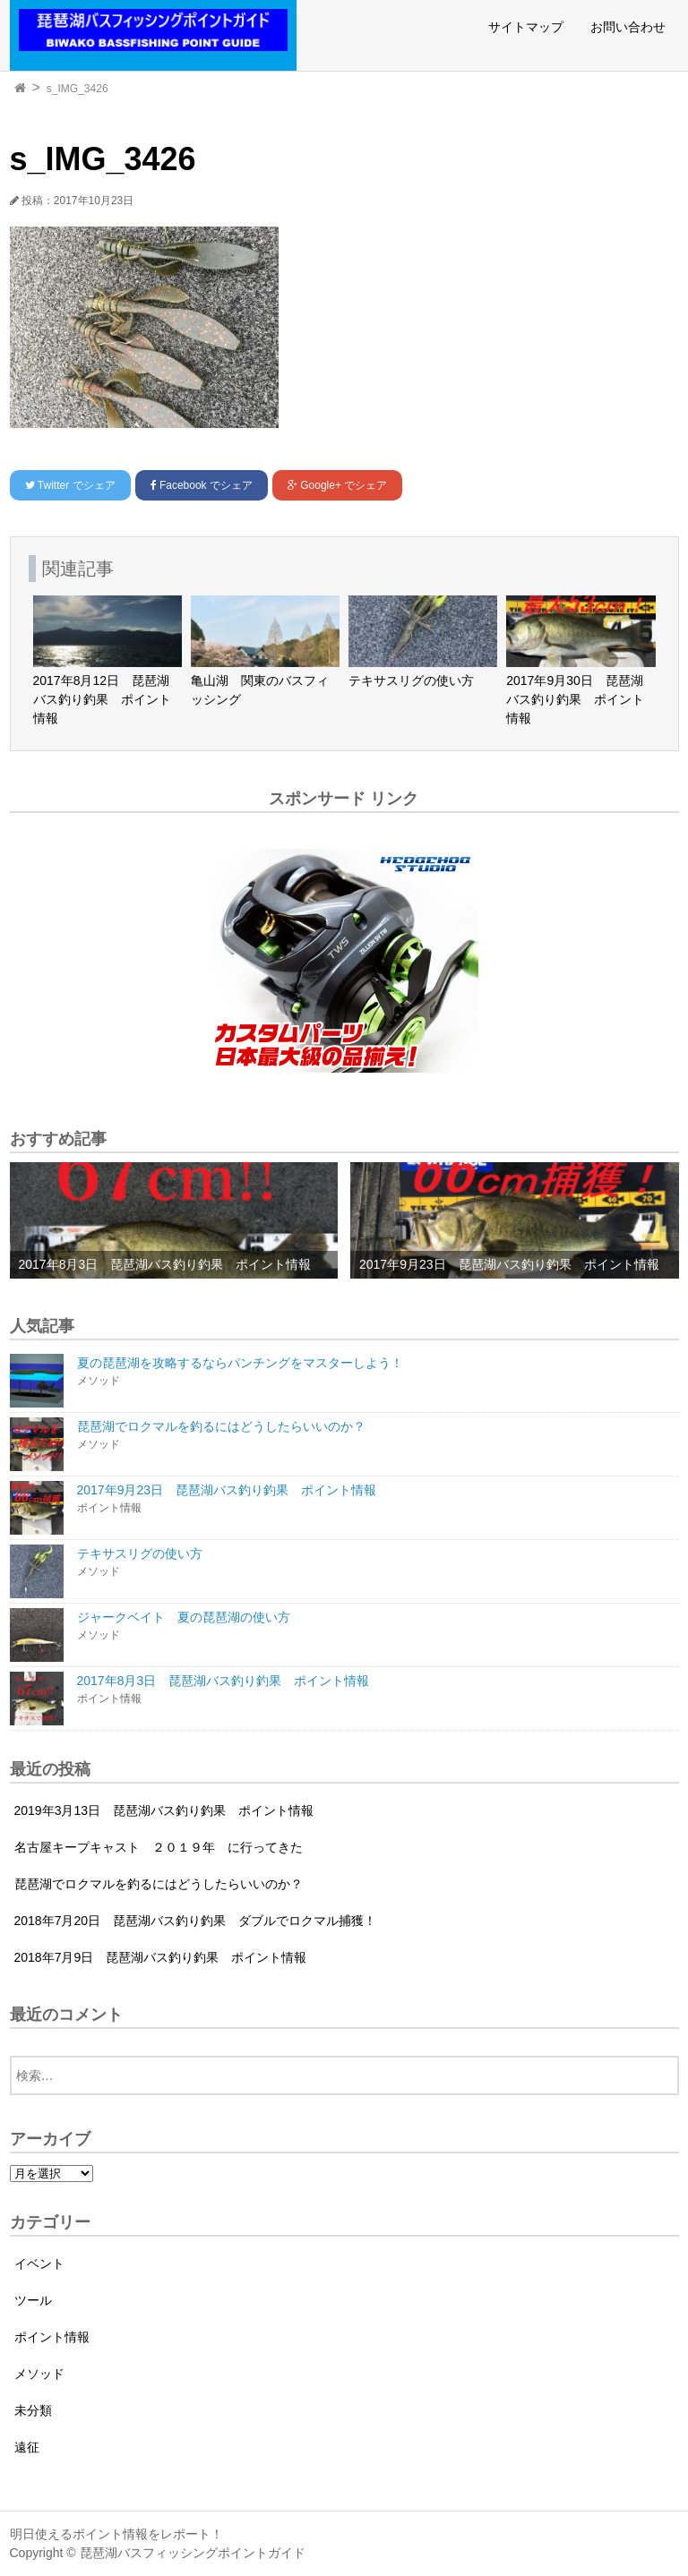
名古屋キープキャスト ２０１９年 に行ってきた (158, 1847)
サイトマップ (525, 27)
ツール (33, 2300)
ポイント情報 (52, 2337)
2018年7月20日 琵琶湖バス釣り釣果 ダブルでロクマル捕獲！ (195, 1920)
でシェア (70, 485)
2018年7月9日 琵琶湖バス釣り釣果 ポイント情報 (160, 1957)
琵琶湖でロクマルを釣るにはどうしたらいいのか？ (158, 1884)
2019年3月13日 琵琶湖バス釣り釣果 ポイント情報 (164, 1810)
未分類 (33, 2410)
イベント (39, 2263)
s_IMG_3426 (77, 88)
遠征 (26, 2447)
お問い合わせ (628, 27)
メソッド (39, 2373)
